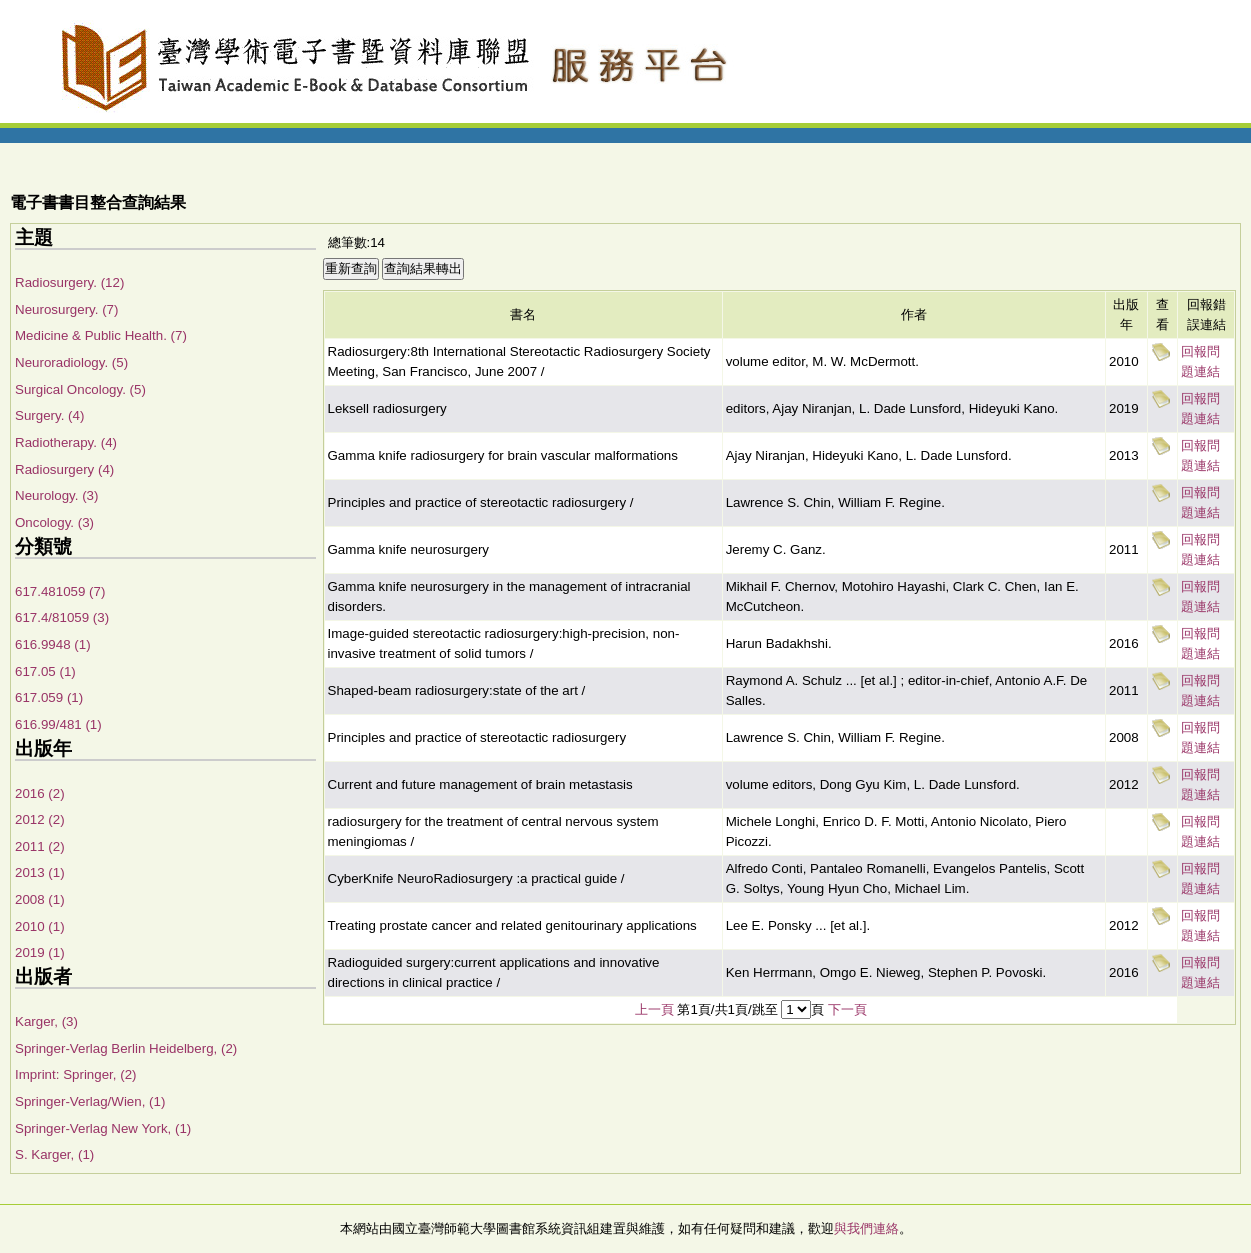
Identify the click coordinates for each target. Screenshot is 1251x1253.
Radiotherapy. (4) (66, 442)
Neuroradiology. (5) (71, 362)
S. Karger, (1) (54, 1154)
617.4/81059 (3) (62, 617)
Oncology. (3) (54, 522)
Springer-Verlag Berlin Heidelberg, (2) (126, 1048)
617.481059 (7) (60, 591)
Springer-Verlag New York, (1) (103, 1128)
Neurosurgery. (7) (66, 309)
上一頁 (654, 1009)
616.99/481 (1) (58, 724)
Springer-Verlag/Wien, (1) (90, 1101)
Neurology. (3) (56, 495)
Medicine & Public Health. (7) (101, 335)
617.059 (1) (49, 697)
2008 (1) (40, 899)
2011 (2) (40, 846)
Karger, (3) (46, 1021)
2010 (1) (40, 926)
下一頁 (847, 1009)
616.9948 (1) (53, 644)
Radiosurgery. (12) (69, 282)
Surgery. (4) (49, 415)
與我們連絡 (866, 1228)
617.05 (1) (45, 671)
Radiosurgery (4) (64, 469)
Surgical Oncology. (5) (80, 389)
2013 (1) (40, 872)
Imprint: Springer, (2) (75, 1074)
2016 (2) (40, 793)
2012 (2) (40, 819)
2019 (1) (40, 952)
